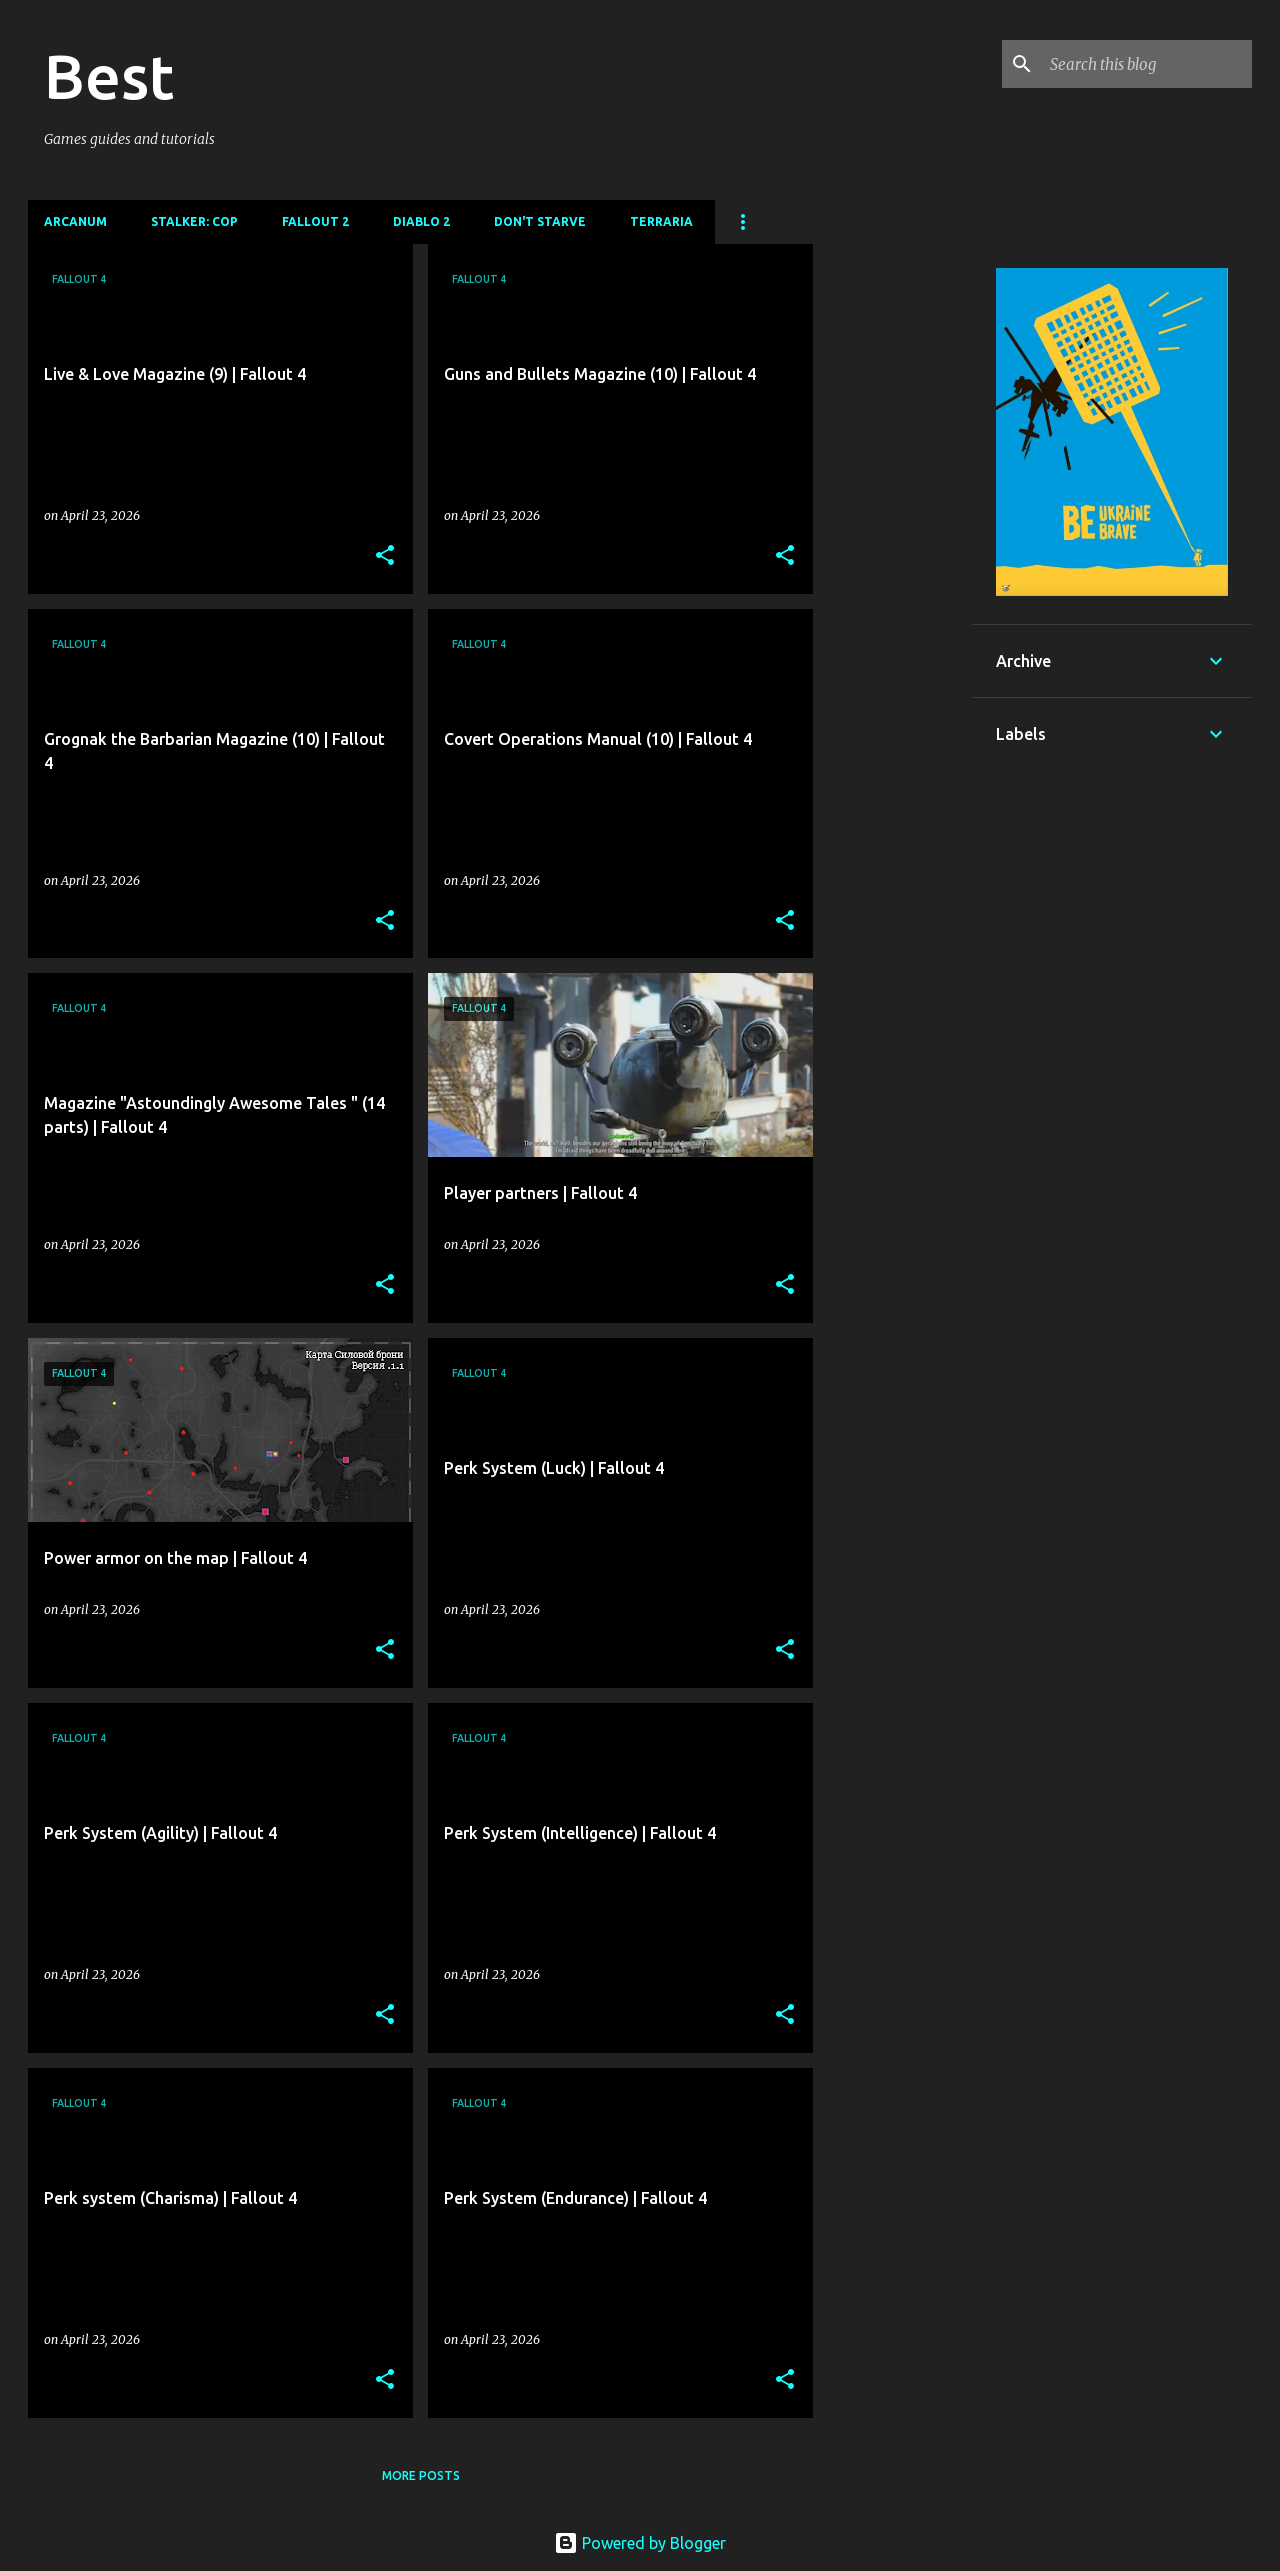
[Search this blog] (1147, 64)
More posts (421, 2475)
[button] (385, 556)
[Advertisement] (893, 544)
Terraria (661, 221)
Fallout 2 (315, 221)
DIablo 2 (421, 221)
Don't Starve (540, 221)
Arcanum (75, 221)
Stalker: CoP (194, 221)
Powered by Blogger (640, 2543)
